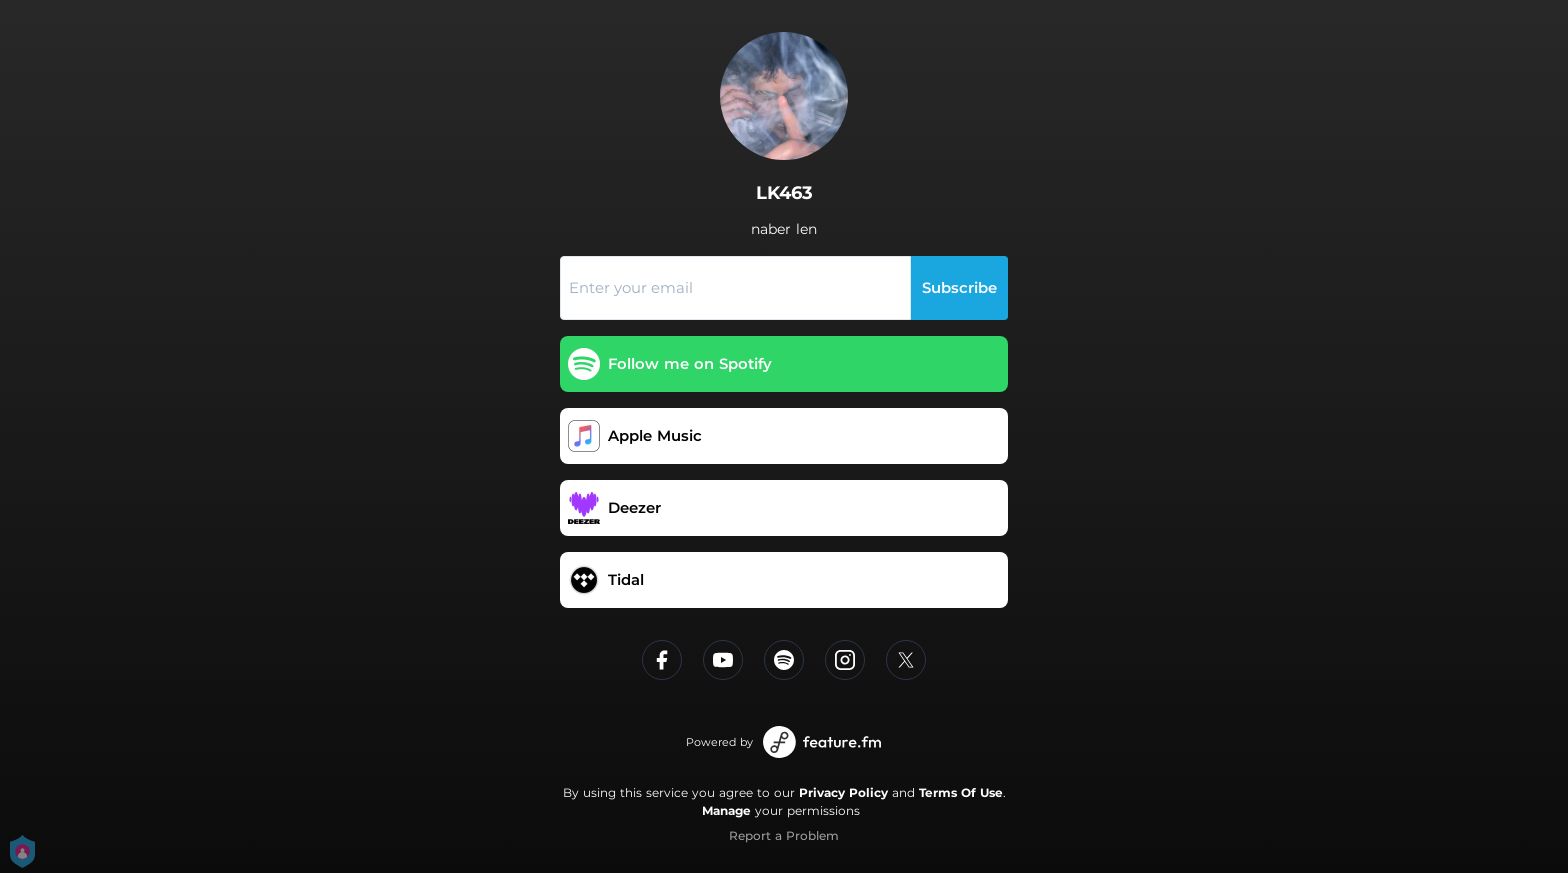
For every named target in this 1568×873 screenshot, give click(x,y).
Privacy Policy (843, 792)
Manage (726, 810)
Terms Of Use (961, 792)
